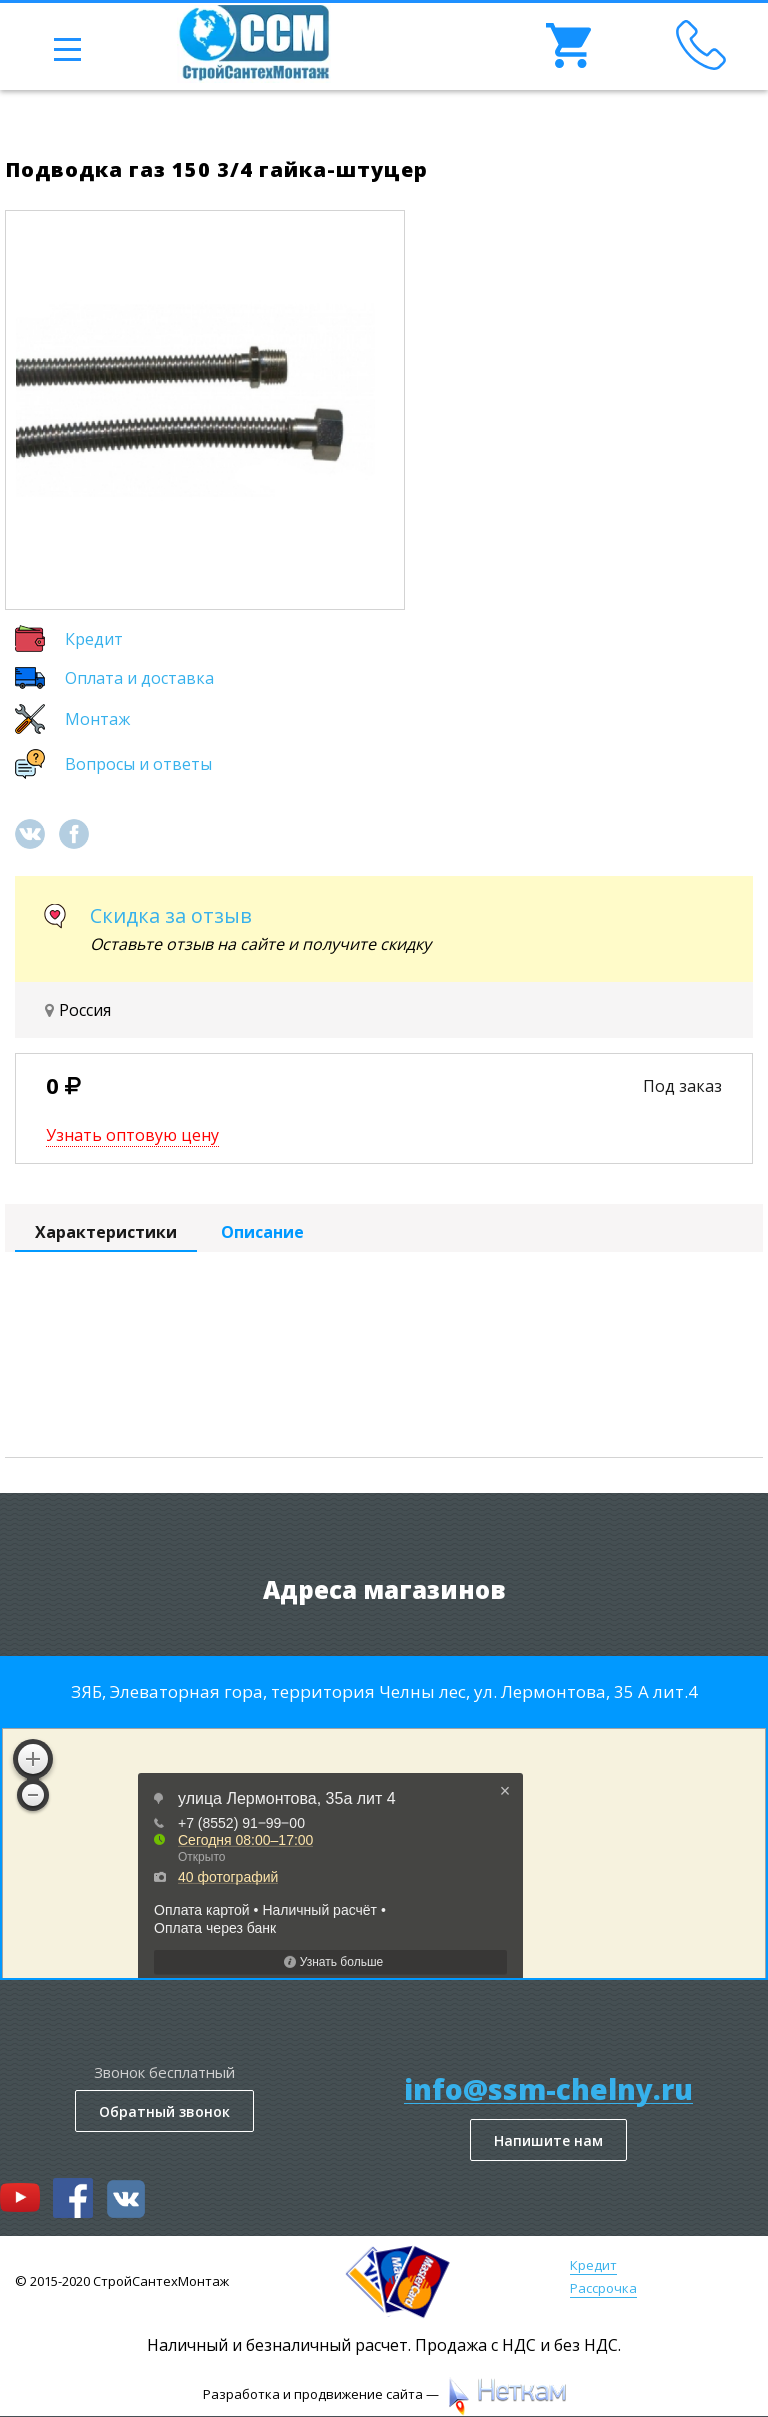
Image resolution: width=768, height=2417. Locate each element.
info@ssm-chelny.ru (548, 2089)
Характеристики (106, 1232)
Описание (262, 1232)
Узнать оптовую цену (132, 1135)
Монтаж (97, 719)
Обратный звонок (164, 2111)
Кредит (94, 639)
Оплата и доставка (139, 678)
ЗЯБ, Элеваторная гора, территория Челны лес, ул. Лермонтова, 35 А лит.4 (384, 1691)
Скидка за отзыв (171, 915)
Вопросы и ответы (138, 764)
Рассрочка (603, 2288)
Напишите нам (548, 2140)
